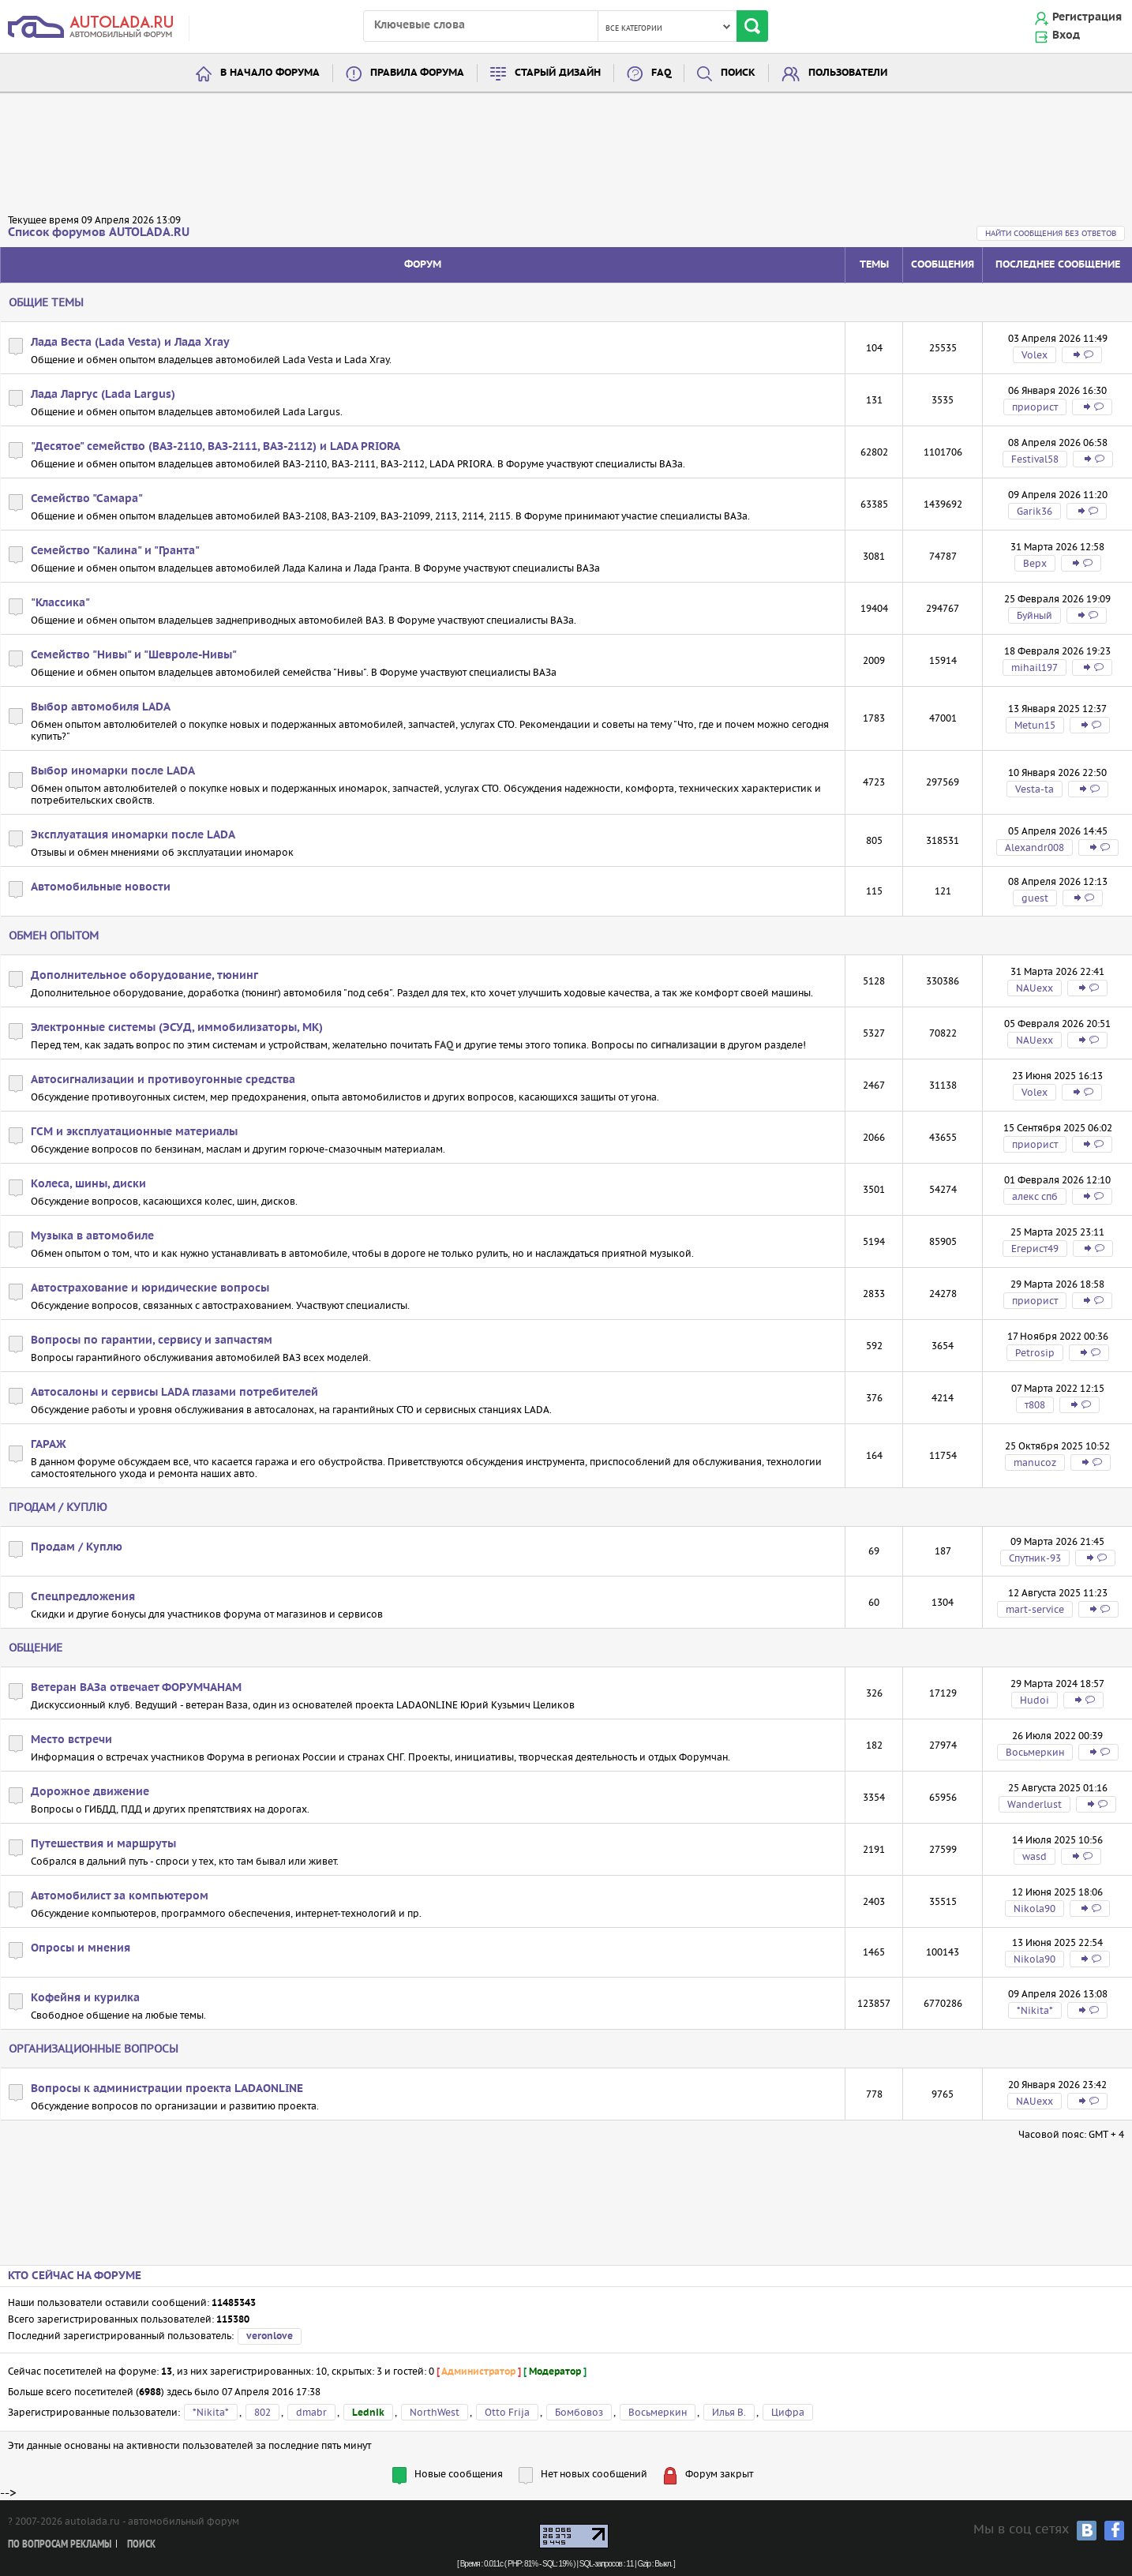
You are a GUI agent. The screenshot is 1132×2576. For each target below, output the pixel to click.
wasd (1034, 1856)
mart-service (1035, 1609)
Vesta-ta (1034, 789)
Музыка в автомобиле (92, 1236)
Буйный (1034, 615)
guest (1034, 898)
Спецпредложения (83, 1597)
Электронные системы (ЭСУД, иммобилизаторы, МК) (177, 1028)
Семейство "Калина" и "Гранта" (115, 551)
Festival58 (1035, 459)
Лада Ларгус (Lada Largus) (103, 394)
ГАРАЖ (48, 1444)
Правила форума (417, 73)
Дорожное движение (90, 1792)
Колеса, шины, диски (88, 1184)
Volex (1034, 355)
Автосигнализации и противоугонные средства (163, 1080)
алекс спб (1035, 1196)
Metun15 (1034, 725)
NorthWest (434, 2412)
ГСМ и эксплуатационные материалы (134, 1132)
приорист (1035, 407)
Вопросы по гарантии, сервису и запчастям (151, 1340)
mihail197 (1034, 667)
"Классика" (60, 603)
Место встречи (71, 1740)
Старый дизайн (558, 73)
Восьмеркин (1035, 1752)
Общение (35, 1647)
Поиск (738, 73)
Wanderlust (1034, 1804)
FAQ (661, 73)
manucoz (1035, 1462)
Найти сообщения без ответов (1050, 233)
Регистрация (1087, 17)
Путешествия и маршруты (103, 1844)
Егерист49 (1035, 1248)
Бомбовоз (579, 2412)
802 (262, 2412)
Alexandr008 (1034, 847)
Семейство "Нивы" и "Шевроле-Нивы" (134, 655)
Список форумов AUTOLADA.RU (98, 232)
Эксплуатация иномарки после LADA (133, 835)
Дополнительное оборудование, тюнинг (144, 975)
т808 (1035, 1405)
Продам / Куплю (58, 1507)
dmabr (311, 2412)
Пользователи (847, 73)
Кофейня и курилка (85, 1998)
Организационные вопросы (93, 2049)
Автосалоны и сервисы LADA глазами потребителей (174, 1392)
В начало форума (270, 73)
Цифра (787, 2412)
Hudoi (1034, 1700)
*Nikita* (1035, 2010)
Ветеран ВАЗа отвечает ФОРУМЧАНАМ (136, 1688)
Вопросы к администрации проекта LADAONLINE (167, 2089)
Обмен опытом (54, 935)
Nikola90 (1034, 1908)
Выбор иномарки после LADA (113, 771)
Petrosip (1035, 1353)
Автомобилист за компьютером (119, 1896)
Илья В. (729, 2412)
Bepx (1035, 563)
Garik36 (1034, 511)
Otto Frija (507, 2412)
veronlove (269, 2336)
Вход (1066, 35)
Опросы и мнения (80, 1948)
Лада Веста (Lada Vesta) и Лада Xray (130, 342)
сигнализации (684, 1045)
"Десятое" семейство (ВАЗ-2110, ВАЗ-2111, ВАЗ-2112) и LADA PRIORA (215, 447)
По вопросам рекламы (59, 2545)
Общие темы (46, 302)
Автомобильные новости (101, 887)
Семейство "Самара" (87, 499)
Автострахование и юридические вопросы (150, 1288)
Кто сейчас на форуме (74, 2276)
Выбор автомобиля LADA (101, 707)
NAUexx (1034, 988)
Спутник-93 (1035, 1558)
